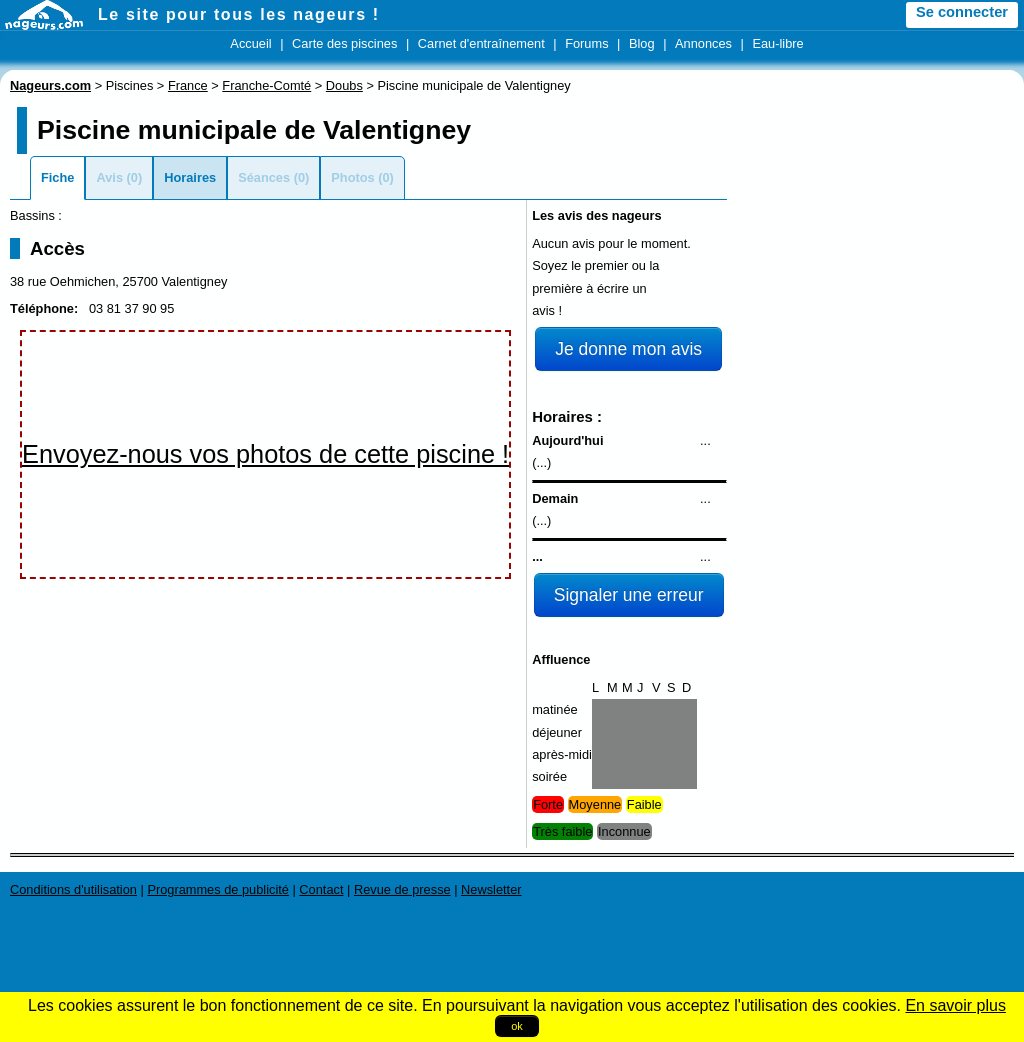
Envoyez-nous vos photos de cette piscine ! (265, 454)
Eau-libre (777, 43)
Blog (642, 43)
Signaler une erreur (629, 595)
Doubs (344, 85)
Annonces (703, 43)
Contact (321, 889)
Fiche (57, 177)
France (188, 85)
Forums (586, 43)
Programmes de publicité (218, 889)
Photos (352, 177)
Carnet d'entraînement (481, 43)
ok (517, 1026)
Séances (264, 177)
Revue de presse (402, 889)
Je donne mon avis (628, 349)
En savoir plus (955, 1005)
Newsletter (491, 889)
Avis (109, 177)
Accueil (250, 43)
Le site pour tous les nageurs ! (239, 14)
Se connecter (962, 12)
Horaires (190, 177)
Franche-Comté (266, 85)
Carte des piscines (344, 43)
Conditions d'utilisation (73, 889)
